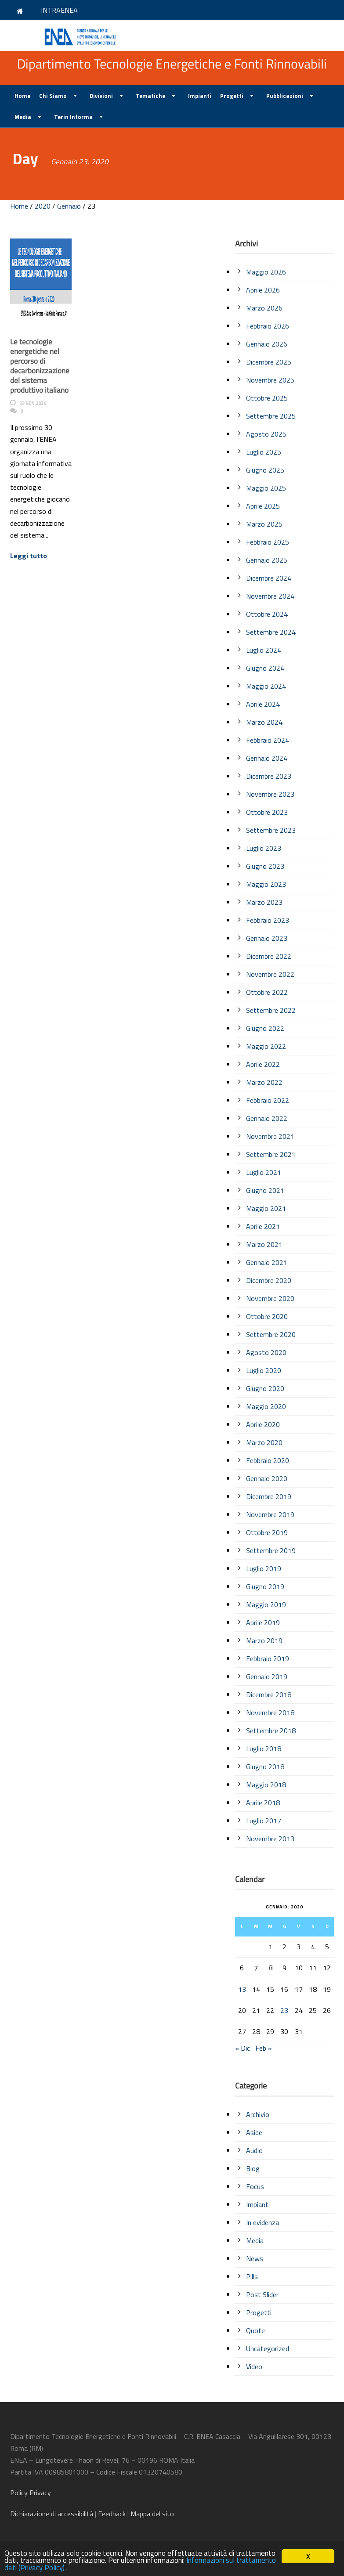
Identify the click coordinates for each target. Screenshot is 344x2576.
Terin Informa (73, 116)
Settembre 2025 (271, 416)
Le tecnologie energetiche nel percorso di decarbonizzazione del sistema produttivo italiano (39, 366)
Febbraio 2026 (267, 326)
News (254, 2258)
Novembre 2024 (270, 596)
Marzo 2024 (264, 722)
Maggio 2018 (266, 1784)
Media (22, 116)
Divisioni (101, 95)
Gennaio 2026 (266, 344)
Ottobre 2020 (267, 1316)
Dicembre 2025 (268, 362)
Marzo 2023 (264, 902)
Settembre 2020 (271, 1334)
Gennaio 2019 (266, 1676)
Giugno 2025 (265, 470)
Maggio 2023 (266, 884)
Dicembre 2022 (268, 956)
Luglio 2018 (263, 1748)
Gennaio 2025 (266, 560)
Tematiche (150, 95)
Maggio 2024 (266, 686)
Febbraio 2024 (267, 740)
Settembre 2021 (271, 1154)
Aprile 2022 (263, 1064)
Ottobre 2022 (267, 992)
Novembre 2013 (270, 1838)
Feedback (112, 2513)
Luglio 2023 (263, 848)
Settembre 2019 (271, 1550)
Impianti (199, 95)
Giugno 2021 (265, 1190)
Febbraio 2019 (267, 1658)
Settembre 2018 (271, 1730)
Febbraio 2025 (267, 542)
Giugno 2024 (265, 668)
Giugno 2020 (265, 1388)
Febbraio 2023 (267, 920)
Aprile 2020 (263, 1424)
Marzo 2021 (264, 1244)
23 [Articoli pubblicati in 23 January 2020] (284, 2010)
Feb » (263, 2048)
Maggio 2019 (266, 1604)
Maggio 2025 (266, 488)
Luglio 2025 (263, 452)
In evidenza (262, 2222)
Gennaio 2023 (266, 938)
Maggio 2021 (266, 1208)
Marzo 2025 (264, 524)
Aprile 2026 (263, 290)
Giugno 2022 (265, 1028)
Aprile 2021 (263, 1226)
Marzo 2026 (264, 308)
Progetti (231, 95)
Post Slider (262, 2294)
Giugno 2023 (265, 866)
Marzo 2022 (264, 1082)
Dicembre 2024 (268, 578)
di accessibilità (51, 2513)
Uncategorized (267, 2348)
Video (254, 2366)
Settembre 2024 (271, 632)
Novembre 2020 (270, 1298)
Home (22, 95)
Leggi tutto (28, 555)
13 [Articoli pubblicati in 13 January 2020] (242, 1989)
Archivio (257, 2114)
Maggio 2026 (266, 272)
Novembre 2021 (270, 1136)
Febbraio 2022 (267, 1100)
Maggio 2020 (266, 1406)
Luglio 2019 (263, 1568)
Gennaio (69, 206)
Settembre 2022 (271, 1010)
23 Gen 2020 (32, 403)
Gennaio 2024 (266, 758)
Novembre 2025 (270, 380)
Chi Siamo (53, 95)
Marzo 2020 (264, 1442)
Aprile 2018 (263, 1802)
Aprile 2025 (263, 506)
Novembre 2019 (270, 1514)
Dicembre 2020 (268, 1280)
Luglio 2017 (263, 1820)
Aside (254, 2132)
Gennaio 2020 (266, 1478)
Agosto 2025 (266, 434)
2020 (43, 206)
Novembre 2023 (270, 794)
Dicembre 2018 (268, 1694)
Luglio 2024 (263, 650)
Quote (255, 2330)
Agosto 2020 (266, 1352)
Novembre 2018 (270, 1712)
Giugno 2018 (265, 1766)
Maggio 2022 (266, 1046)
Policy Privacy (31, 2492)
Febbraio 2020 (267, 1460)
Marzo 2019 (264, 1640)
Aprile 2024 (263, 704)
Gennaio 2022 (266, 1118)
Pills (252, 2276)
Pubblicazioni (284, 95)
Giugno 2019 (265, 1586)
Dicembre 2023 (268, 776)
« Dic (242, 2048)
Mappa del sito (152, 2513)
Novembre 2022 (270, 974)
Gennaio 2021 (266, 1262)
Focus (255, 2186)
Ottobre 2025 (267, 398)
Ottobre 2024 (267, 614)
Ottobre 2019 (267, 1532)
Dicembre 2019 (268, 1496)
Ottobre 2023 (267, 812)
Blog (253, 2168)
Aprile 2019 (263, 1622)
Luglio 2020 (263, 1370)
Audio (254, 2150)
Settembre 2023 (271, 830)
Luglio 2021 (263, 1172)
